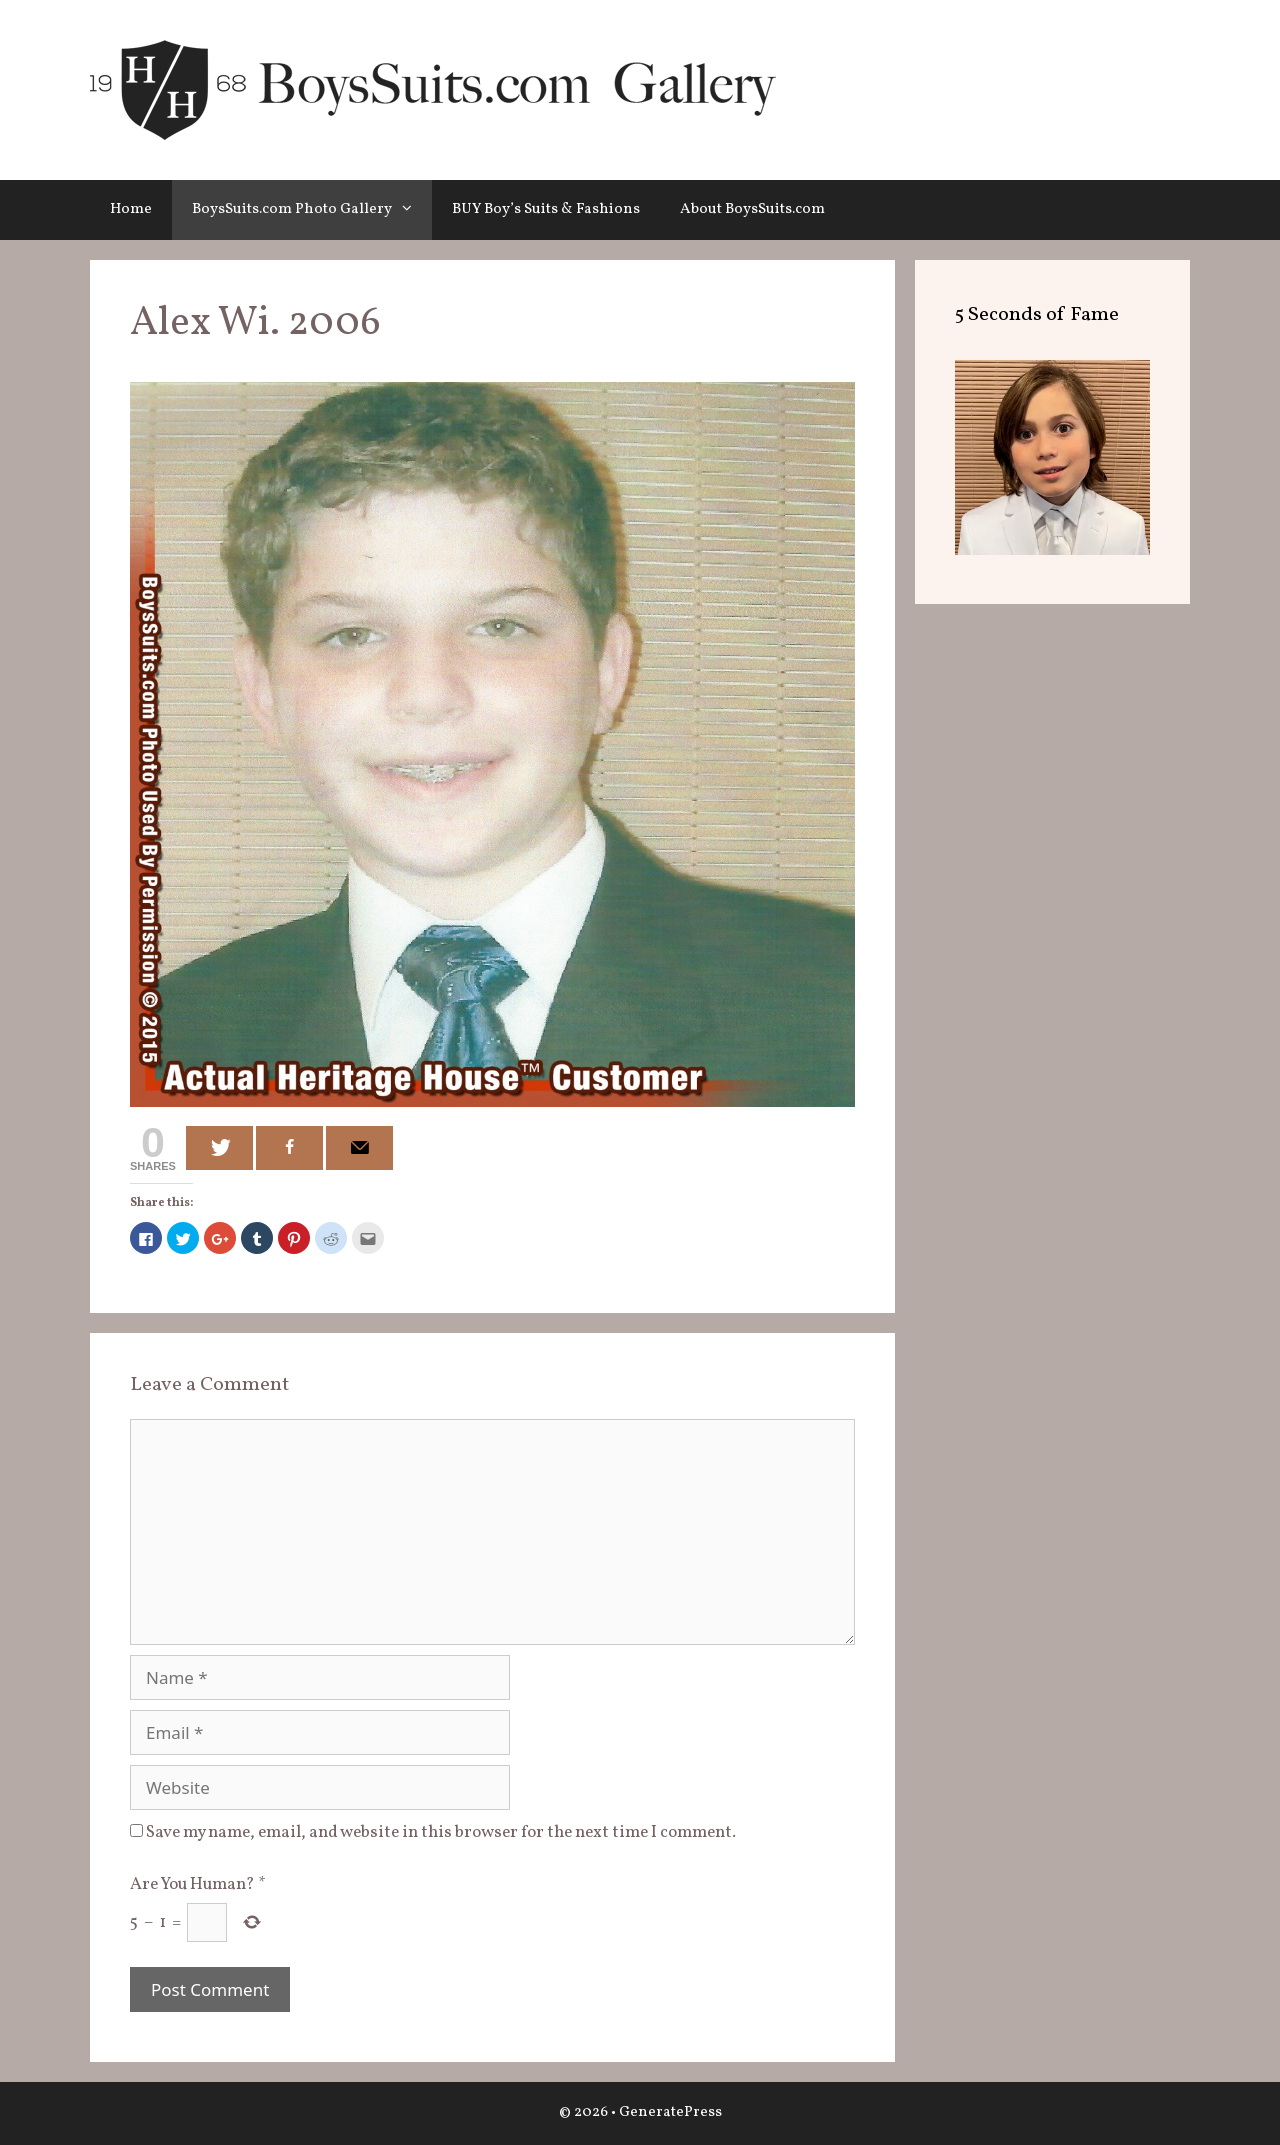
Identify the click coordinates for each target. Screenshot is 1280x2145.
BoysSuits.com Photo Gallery (312, 210)
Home (131, 209)
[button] (412, 210)
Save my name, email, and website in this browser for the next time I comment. (441, 1832)
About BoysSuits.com (752, 209)
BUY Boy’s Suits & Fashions (546, 209)
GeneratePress (670, 2112)
